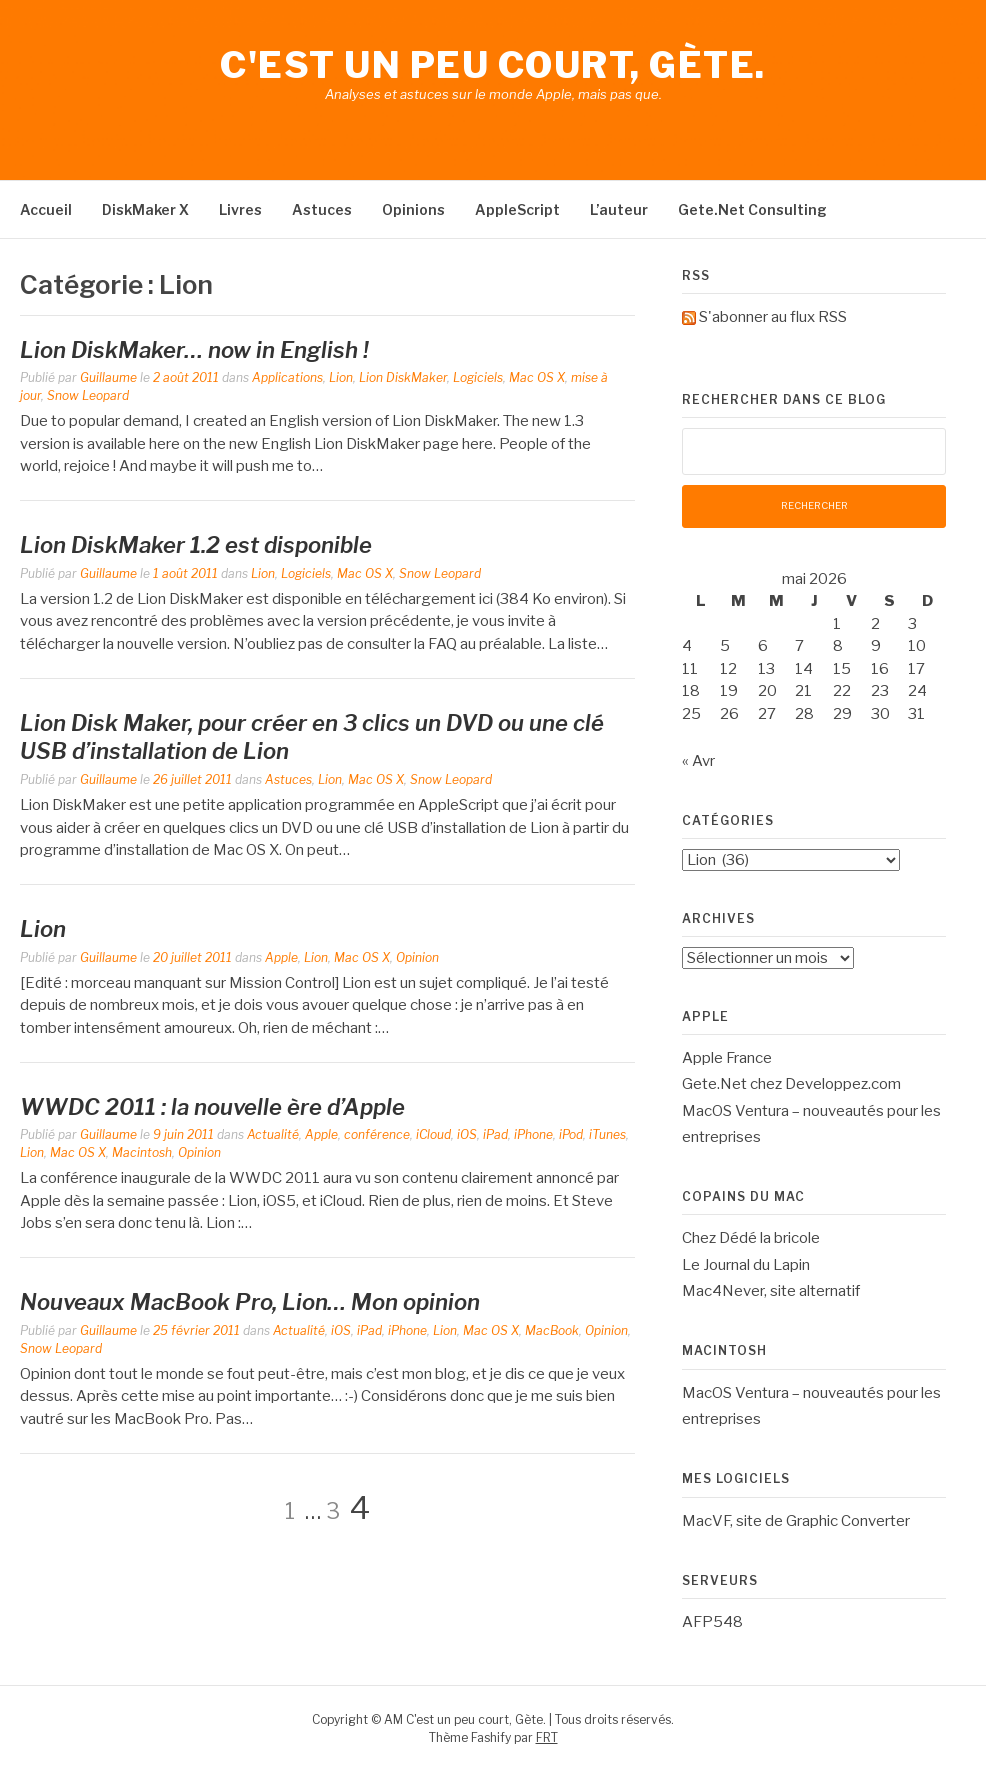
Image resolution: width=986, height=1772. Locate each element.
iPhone (533, 1134)
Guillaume (108, 377)
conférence (377, 1134)
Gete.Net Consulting (752, 209)
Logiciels (478, 377)
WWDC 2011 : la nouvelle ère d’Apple (212, 1107)
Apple (281, 957)
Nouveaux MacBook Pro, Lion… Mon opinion (250, 1302)
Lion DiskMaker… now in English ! (194, 350)
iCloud (433, 1134)
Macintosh (142, 1152)
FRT (547, 1737)
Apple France (727, 1058)
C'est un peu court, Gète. (493, 65)
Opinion (417, 957)
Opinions (413, 209)
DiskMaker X (145, 209)
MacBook (552, 1330)
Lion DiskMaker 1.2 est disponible (196, 545)
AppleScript (517, 209)
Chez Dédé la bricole (751, 1238)
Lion (341, 377)
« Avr (698, 761)
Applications (287, 377)
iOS (467, 1134)
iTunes (607, 1134)
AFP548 (712, 1622)
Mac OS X (537, 377)
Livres (240, 209)
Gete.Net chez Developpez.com (791, 1084)
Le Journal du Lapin (746, 1265)
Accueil (46, 209)
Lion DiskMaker (403, 377)
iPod (571, 1134)
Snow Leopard (88, 395)
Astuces (322, 209)
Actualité (273, 1134)
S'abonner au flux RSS (773, 317)
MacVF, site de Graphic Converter (796, 1521)
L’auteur (619, 209)
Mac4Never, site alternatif (771, 1291)
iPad (495, 1134)
